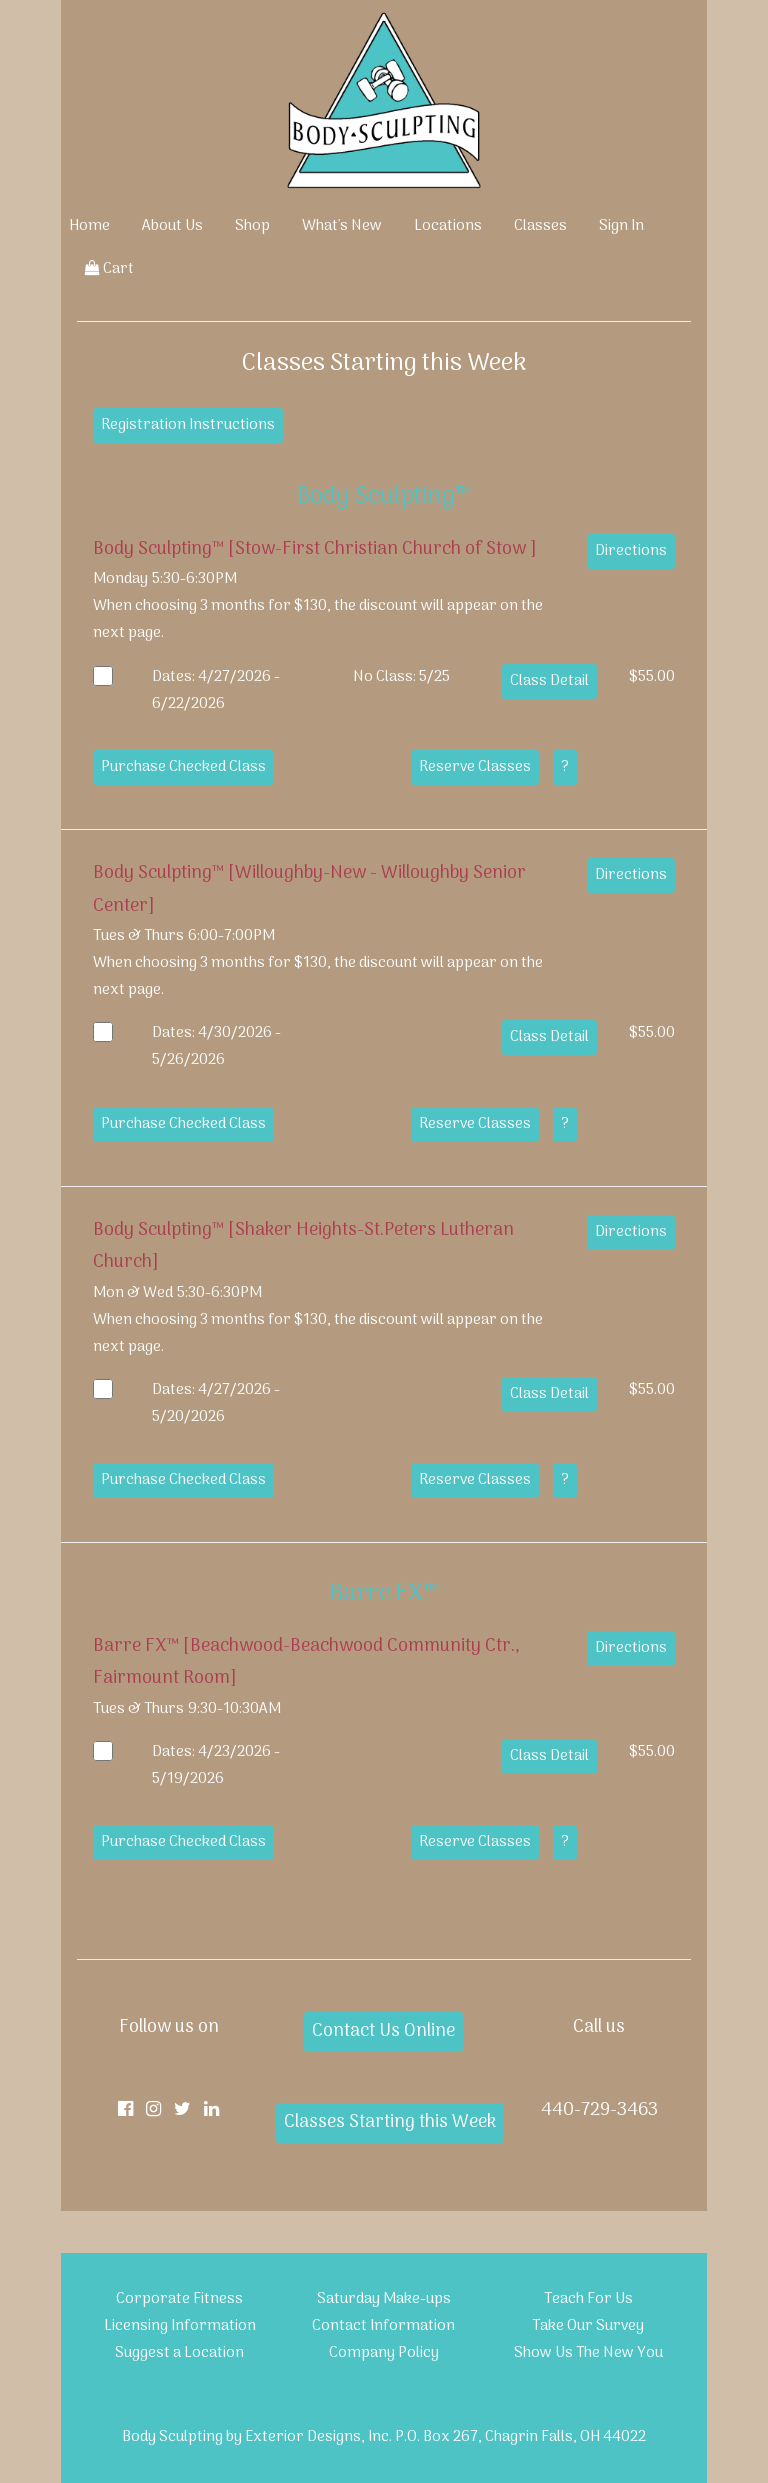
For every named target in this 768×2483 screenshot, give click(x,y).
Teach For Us (588, 2299)
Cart (109, 269)
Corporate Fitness (179, 2299)
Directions (631, 551)
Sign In (621, 226)
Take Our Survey (588, 2326)
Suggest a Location (179, 2353)
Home (89, 226)
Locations (448, 226)
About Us (172, 226)
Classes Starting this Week (390, 2122)
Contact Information (383, 2326)
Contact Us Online (383, 2031)
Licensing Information (180, 2326)
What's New (342, 226)
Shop (252, 226)
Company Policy (384, 2353)
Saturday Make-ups (384, 2299)
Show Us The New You (588, 2353)
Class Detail (549, 681)
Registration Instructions (188, 425)
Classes (540, 226)
